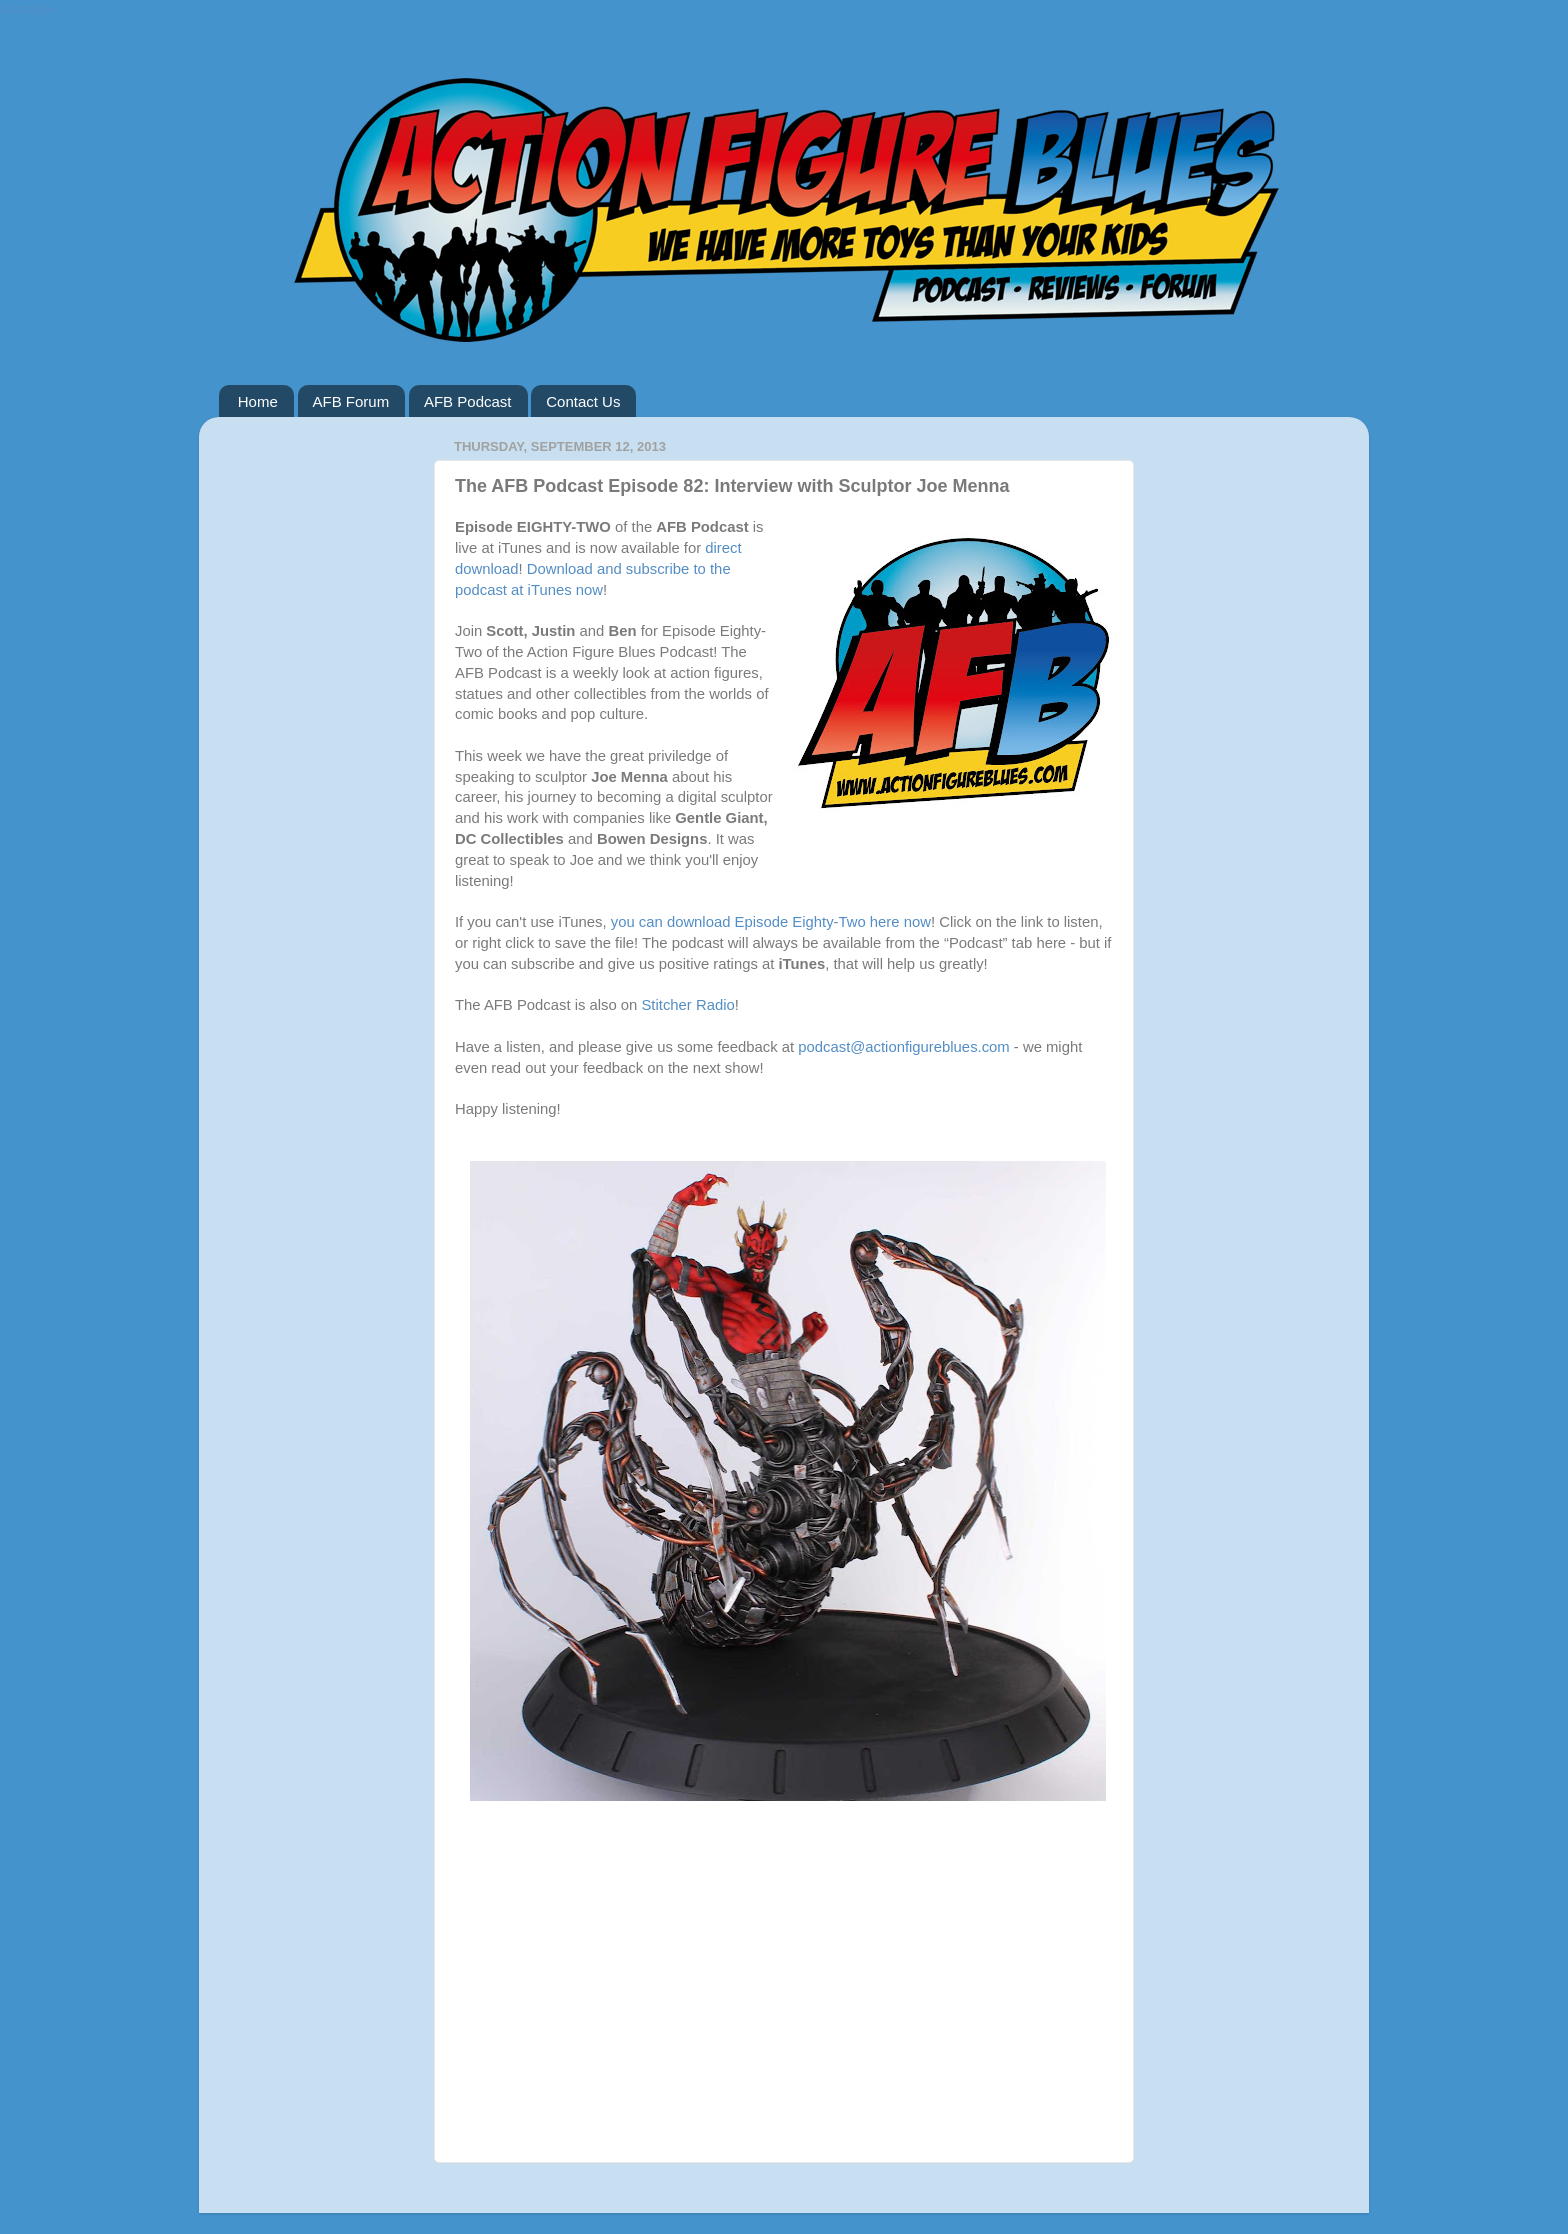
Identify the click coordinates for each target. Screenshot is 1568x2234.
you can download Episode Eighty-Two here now (771, 922)
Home (258, 401)
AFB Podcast (468, 401)
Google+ (28, 8)
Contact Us (583, 401)
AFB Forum (351, 401)
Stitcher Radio (687, 1005)
